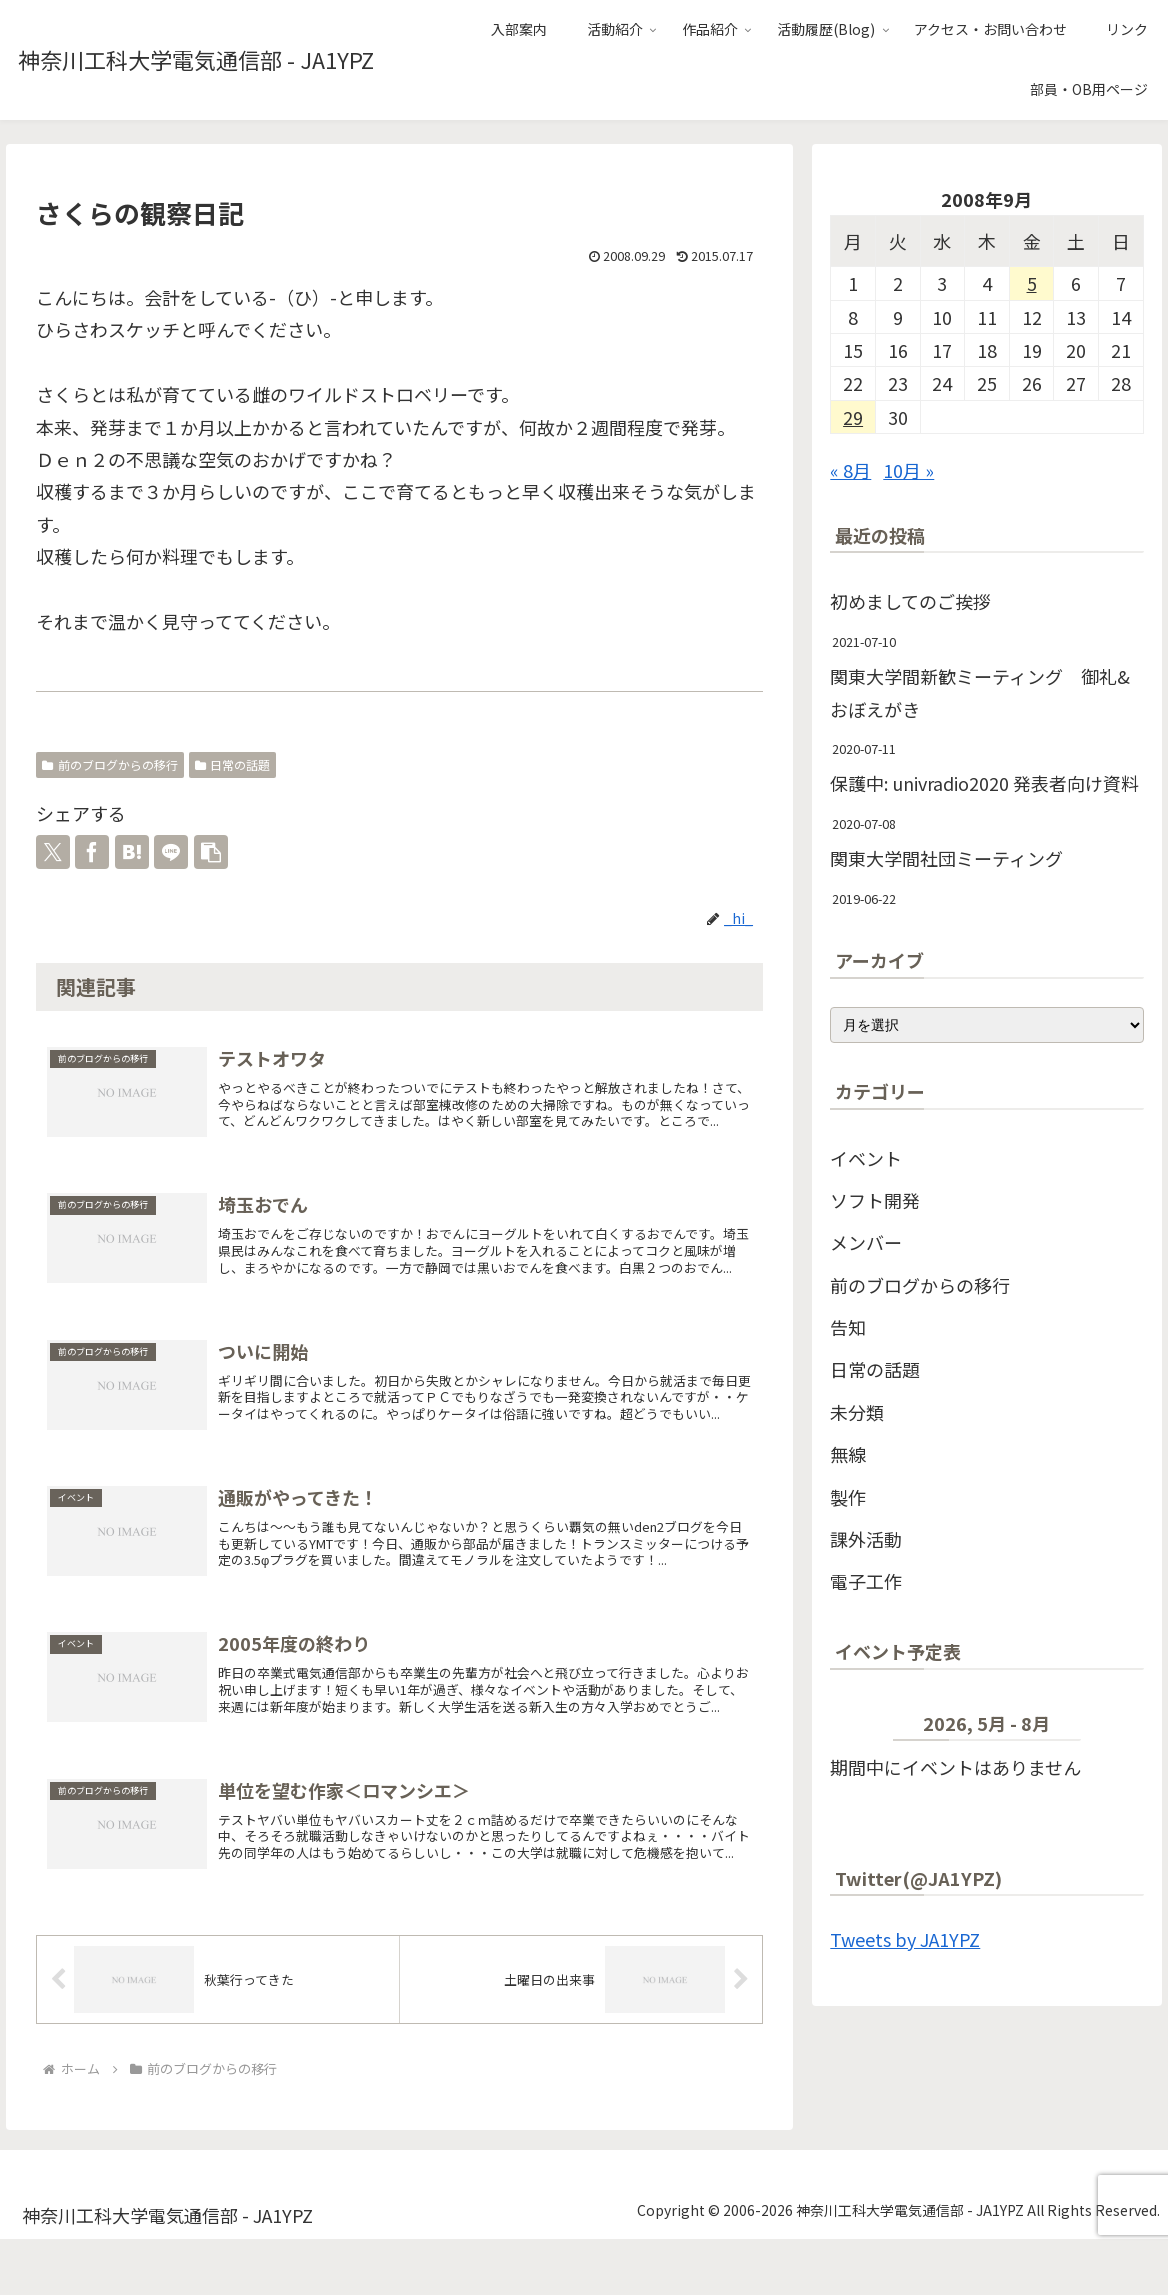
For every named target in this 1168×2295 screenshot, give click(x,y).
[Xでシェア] (53, 852)
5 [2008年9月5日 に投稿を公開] (1032, 283)
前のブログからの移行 (110, 764)
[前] (861, 1727)
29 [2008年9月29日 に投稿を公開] (853, 417)
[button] (211, 852)
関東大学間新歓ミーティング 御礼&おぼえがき (980, 692)
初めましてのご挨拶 (910, 601)
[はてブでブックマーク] (132, 852)
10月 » (908, 470)
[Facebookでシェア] (92, 852)
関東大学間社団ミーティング (946, 858)
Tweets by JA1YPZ (905, 1939)
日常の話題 (233, 764)
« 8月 (850, 470)
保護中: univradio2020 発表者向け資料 (984, 783)
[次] (1112, 1727)
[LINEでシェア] (171, 852)
